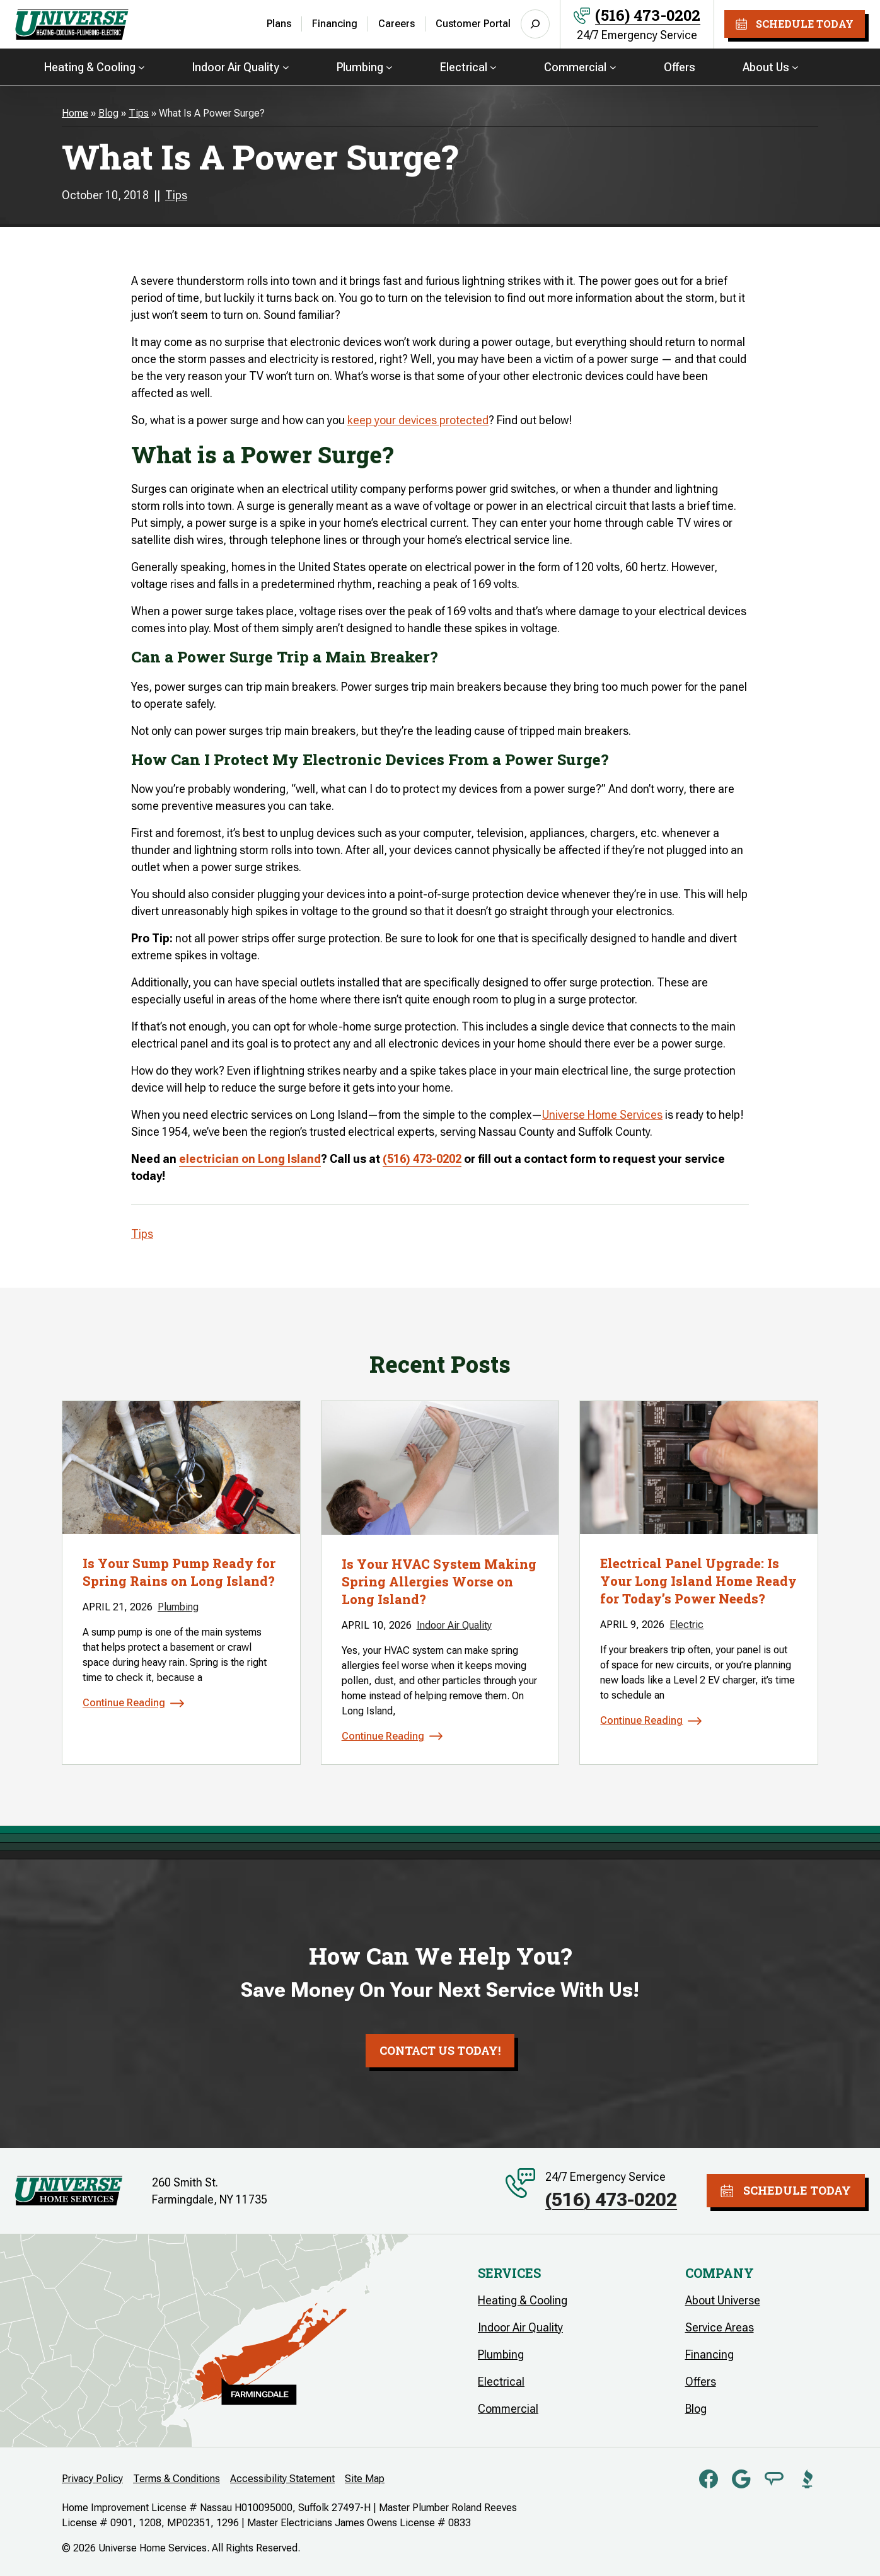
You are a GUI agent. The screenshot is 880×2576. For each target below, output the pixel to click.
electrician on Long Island (250, 1158)
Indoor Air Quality (454, 1625)
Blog (108, 113)
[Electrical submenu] (493, 66)
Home (75, 113)
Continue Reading (124, 1703)
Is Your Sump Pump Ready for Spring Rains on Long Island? (179, 1572)
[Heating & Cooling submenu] (141, 66)
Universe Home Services (602, 1114)
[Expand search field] (535, 23)
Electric (686, 1625)
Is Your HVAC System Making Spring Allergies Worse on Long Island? (439, 1581)
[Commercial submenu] (613, 66)
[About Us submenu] (795, 66)
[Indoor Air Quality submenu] (285, 66)
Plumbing (178, 1607)
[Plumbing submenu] (389, 66)
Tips (139, 113)
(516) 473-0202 (647, 15)
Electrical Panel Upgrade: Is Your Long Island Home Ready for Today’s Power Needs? (698, 1581)
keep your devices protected (418, 420)
